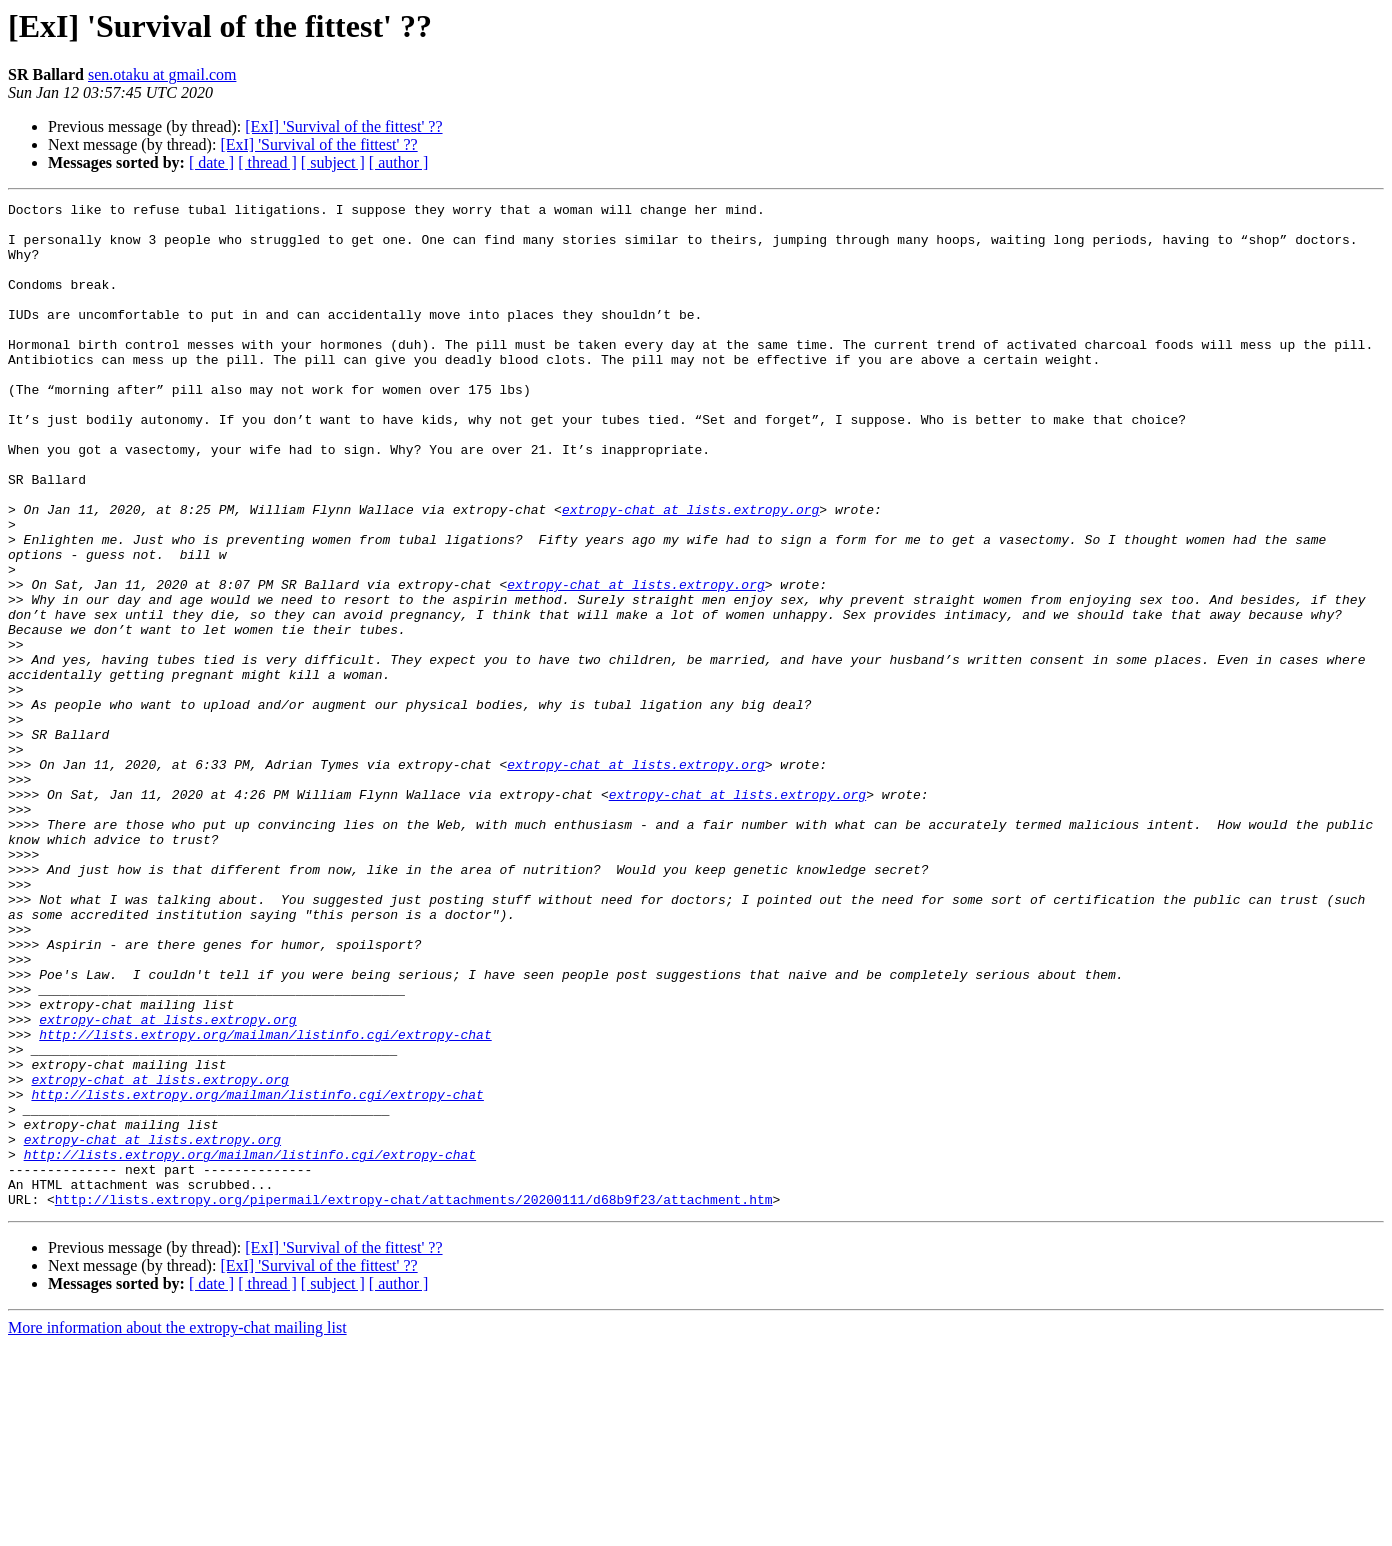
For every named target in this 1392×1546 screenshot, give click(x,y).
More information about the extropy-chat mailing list (177, 1528)
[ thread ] (267, 162)
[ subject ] (333, 162)
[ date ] (211, 162)
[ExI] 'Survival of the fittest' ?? (343, 126)
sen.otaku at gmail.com (162, 74)
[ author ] (399, 162)
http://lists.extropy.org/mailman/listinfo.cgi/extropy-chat (265, 1202)
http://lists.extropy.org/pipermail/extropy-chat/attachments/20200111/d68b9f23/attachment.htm (414, 1400)
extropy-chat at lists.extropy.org (690, 572)
